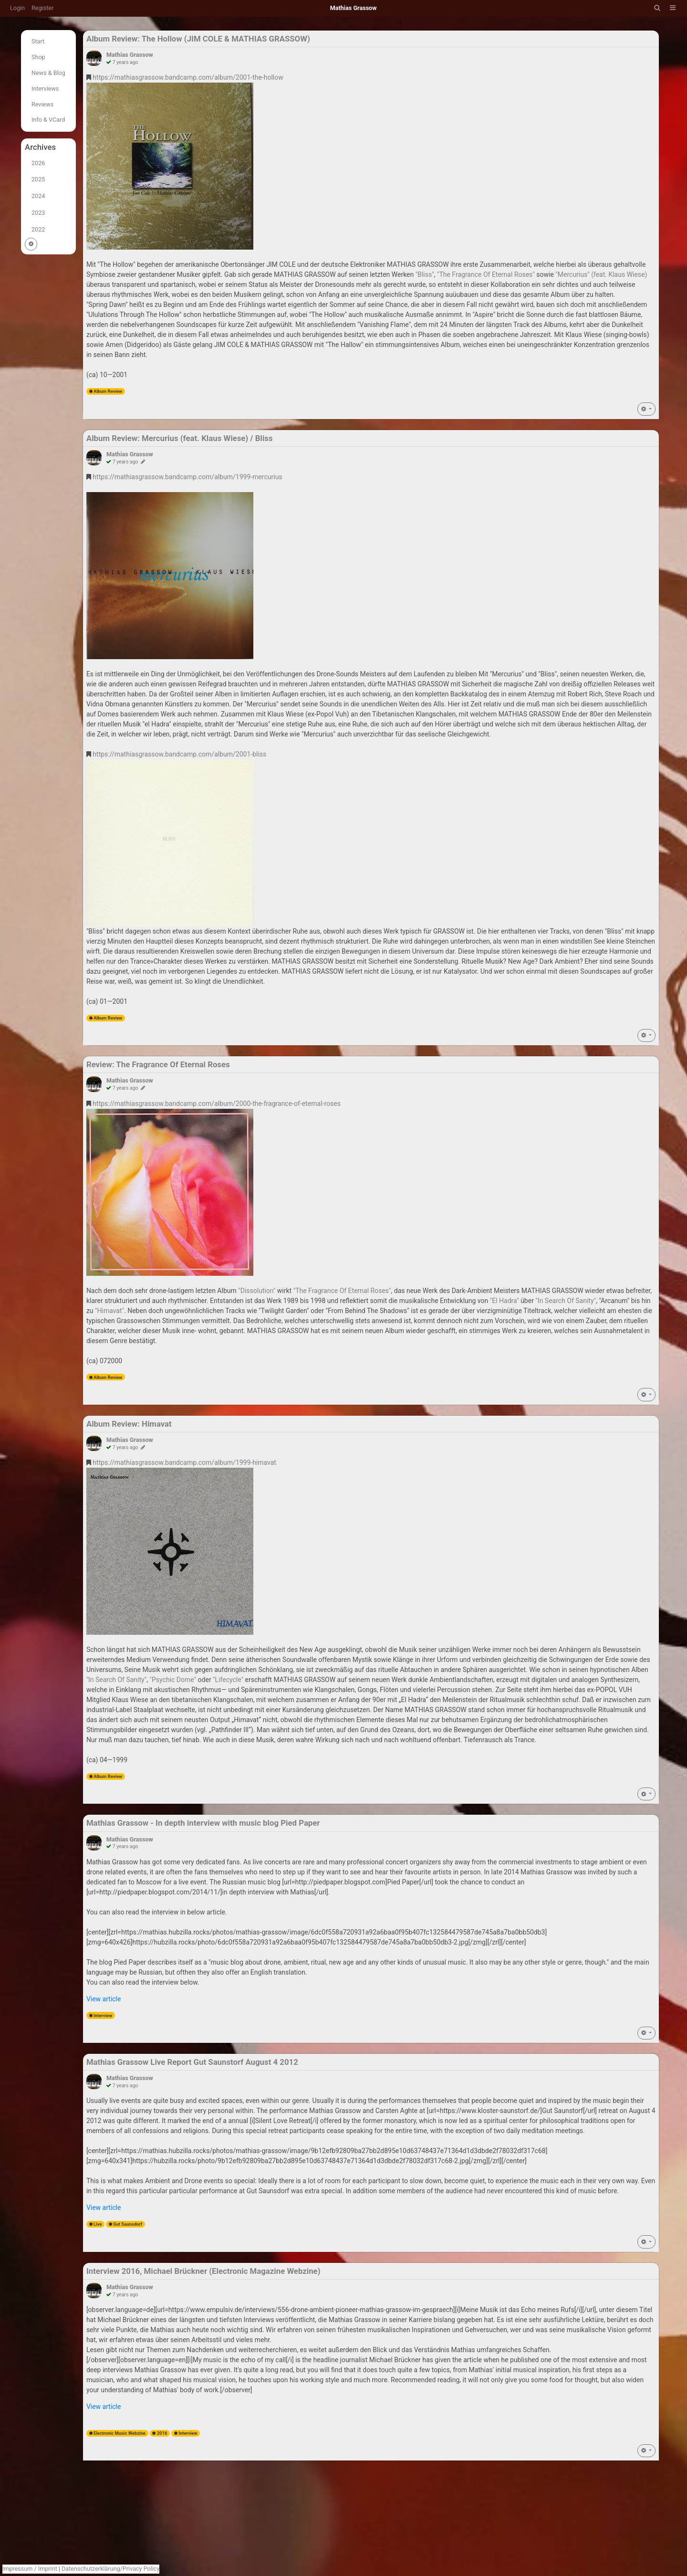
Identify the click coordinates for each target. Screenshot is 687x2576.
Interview (103, 2015)
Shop (38, 57)
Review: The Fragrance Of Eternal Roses (158, 1064)
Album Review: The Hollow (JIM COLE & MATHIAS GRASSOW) (198, 38)
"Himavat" (109, 1310)
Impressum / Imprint (29, 2568)
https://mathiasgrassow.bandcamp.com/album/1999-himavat (184, 1462)
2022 (38, 229)
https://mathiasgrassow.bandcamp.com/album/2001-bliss (179, 754)
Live (98, 2224)
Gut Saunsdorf (127, 2224)
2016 (162, 2433)
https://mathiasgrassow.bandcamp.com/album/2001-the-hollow (188, 77)
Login (17, 7)
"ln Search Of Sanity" (116, 1679)
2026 (38, 163)
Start (37, 41)
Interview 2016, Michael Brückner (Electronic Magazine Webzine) (203, 2271)
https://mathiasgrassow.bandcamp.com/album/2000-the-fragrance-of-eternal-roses (217, 1103)
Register (42, 7)
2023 (38, 212)
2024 (38, 196)
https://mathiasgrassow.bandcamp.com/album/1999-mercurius (187, 477)
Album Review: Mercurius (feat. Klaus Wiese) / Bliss (179, 438)
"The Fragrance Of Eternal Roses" (486, 274)
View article (103, 1999)
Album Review (108, 391)
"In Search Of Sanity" (565, 1300)
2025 (38, 179)
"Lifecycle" (228, 1679)
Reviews (42, 104)
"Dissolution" (256, 1290)
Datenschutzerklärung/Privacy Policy (110, 2568)
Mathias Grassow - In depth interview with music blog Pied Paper (203, 1823)
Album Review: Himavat (129, 1424)
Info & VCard (48, 119)
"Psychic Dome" (173, 1679)
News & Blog (48, 72)
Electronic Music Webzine (120, 2433)
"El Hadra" (504, 1300)
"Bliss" (425, 274)
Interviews (45, 88)
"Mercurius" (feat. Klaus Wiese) (601, 274)
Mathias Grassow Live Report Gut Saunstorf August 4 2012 (192, 2062)
